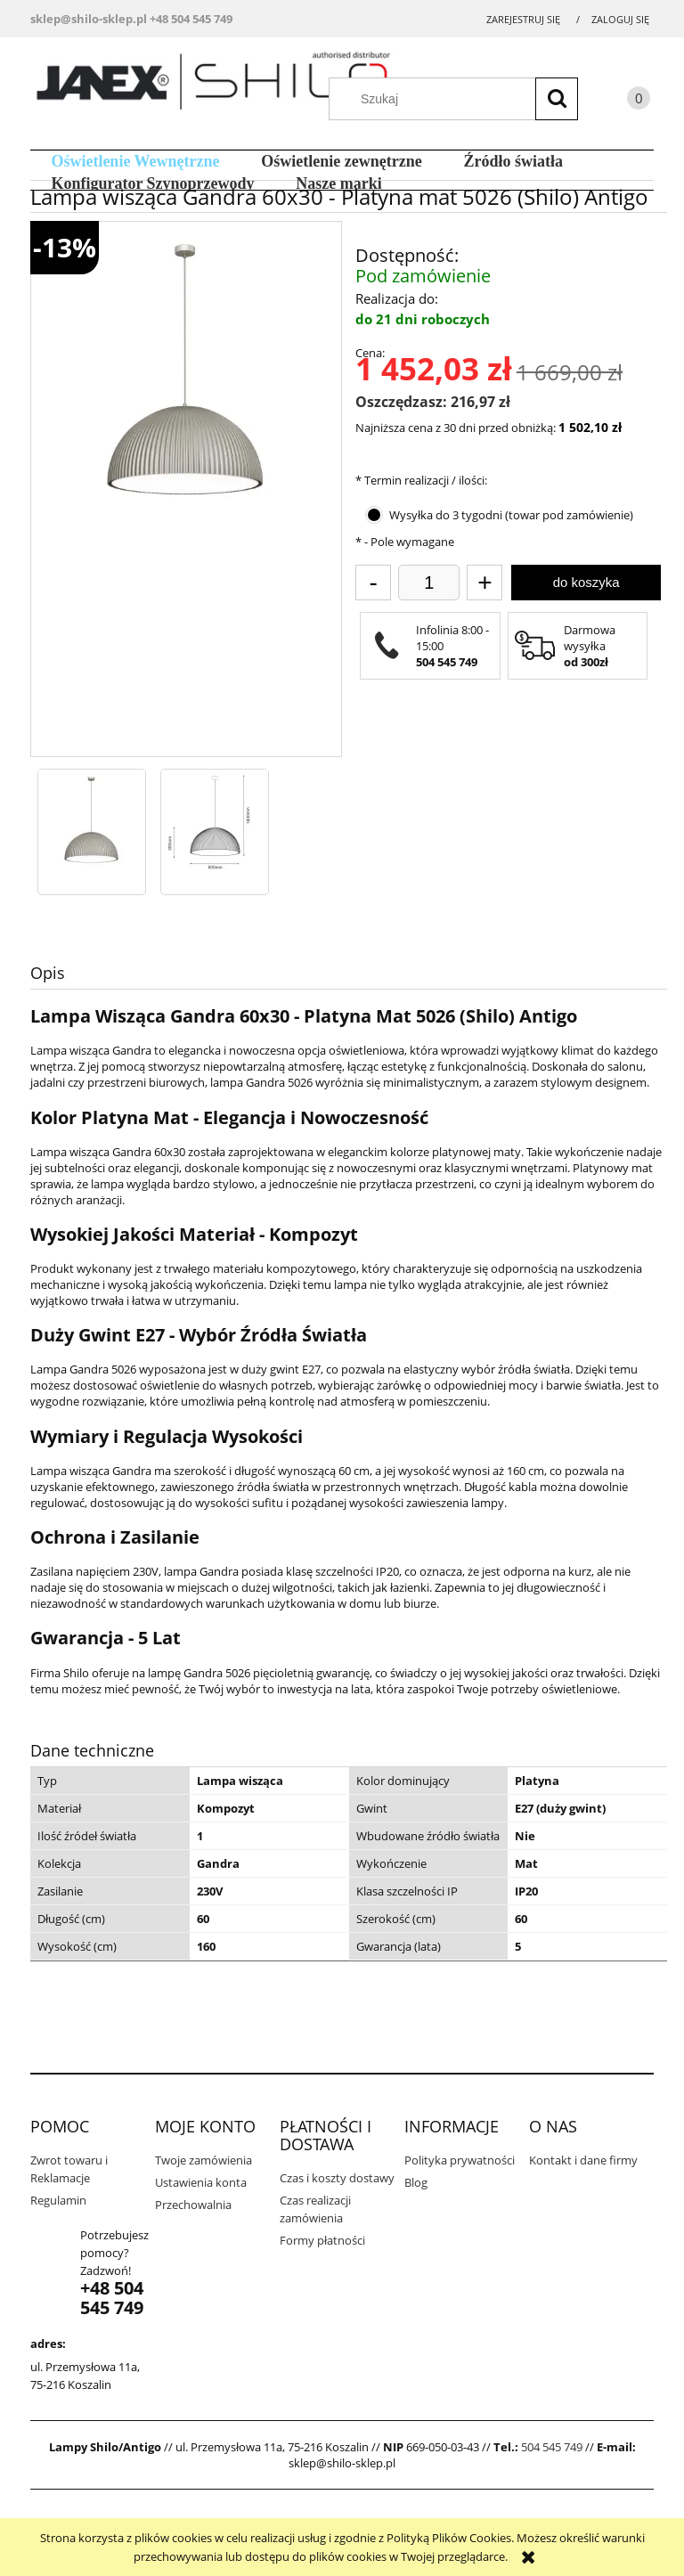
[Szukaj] (556, 98)
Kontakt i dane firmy (583, 2160)
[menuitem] (135, 162)
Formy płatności (322, 2240)
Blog (416, 2182)
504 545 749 (551, 2447)
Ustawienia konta (201, 2182)
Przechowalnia (193, 2205)
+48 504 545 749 (191, 19)
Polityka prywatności (459, 2160)
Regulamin (58, 2200)
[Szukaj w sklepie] (462, 98)
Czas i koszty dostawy (337, 2178)
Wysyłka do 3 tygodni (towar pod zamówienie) (511, 515)
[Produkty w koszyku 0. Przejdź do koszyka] (620, 101)
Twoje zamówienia (203, 2160)
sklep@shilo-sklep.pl (88, 19)
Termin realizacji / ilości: (421, 480)
